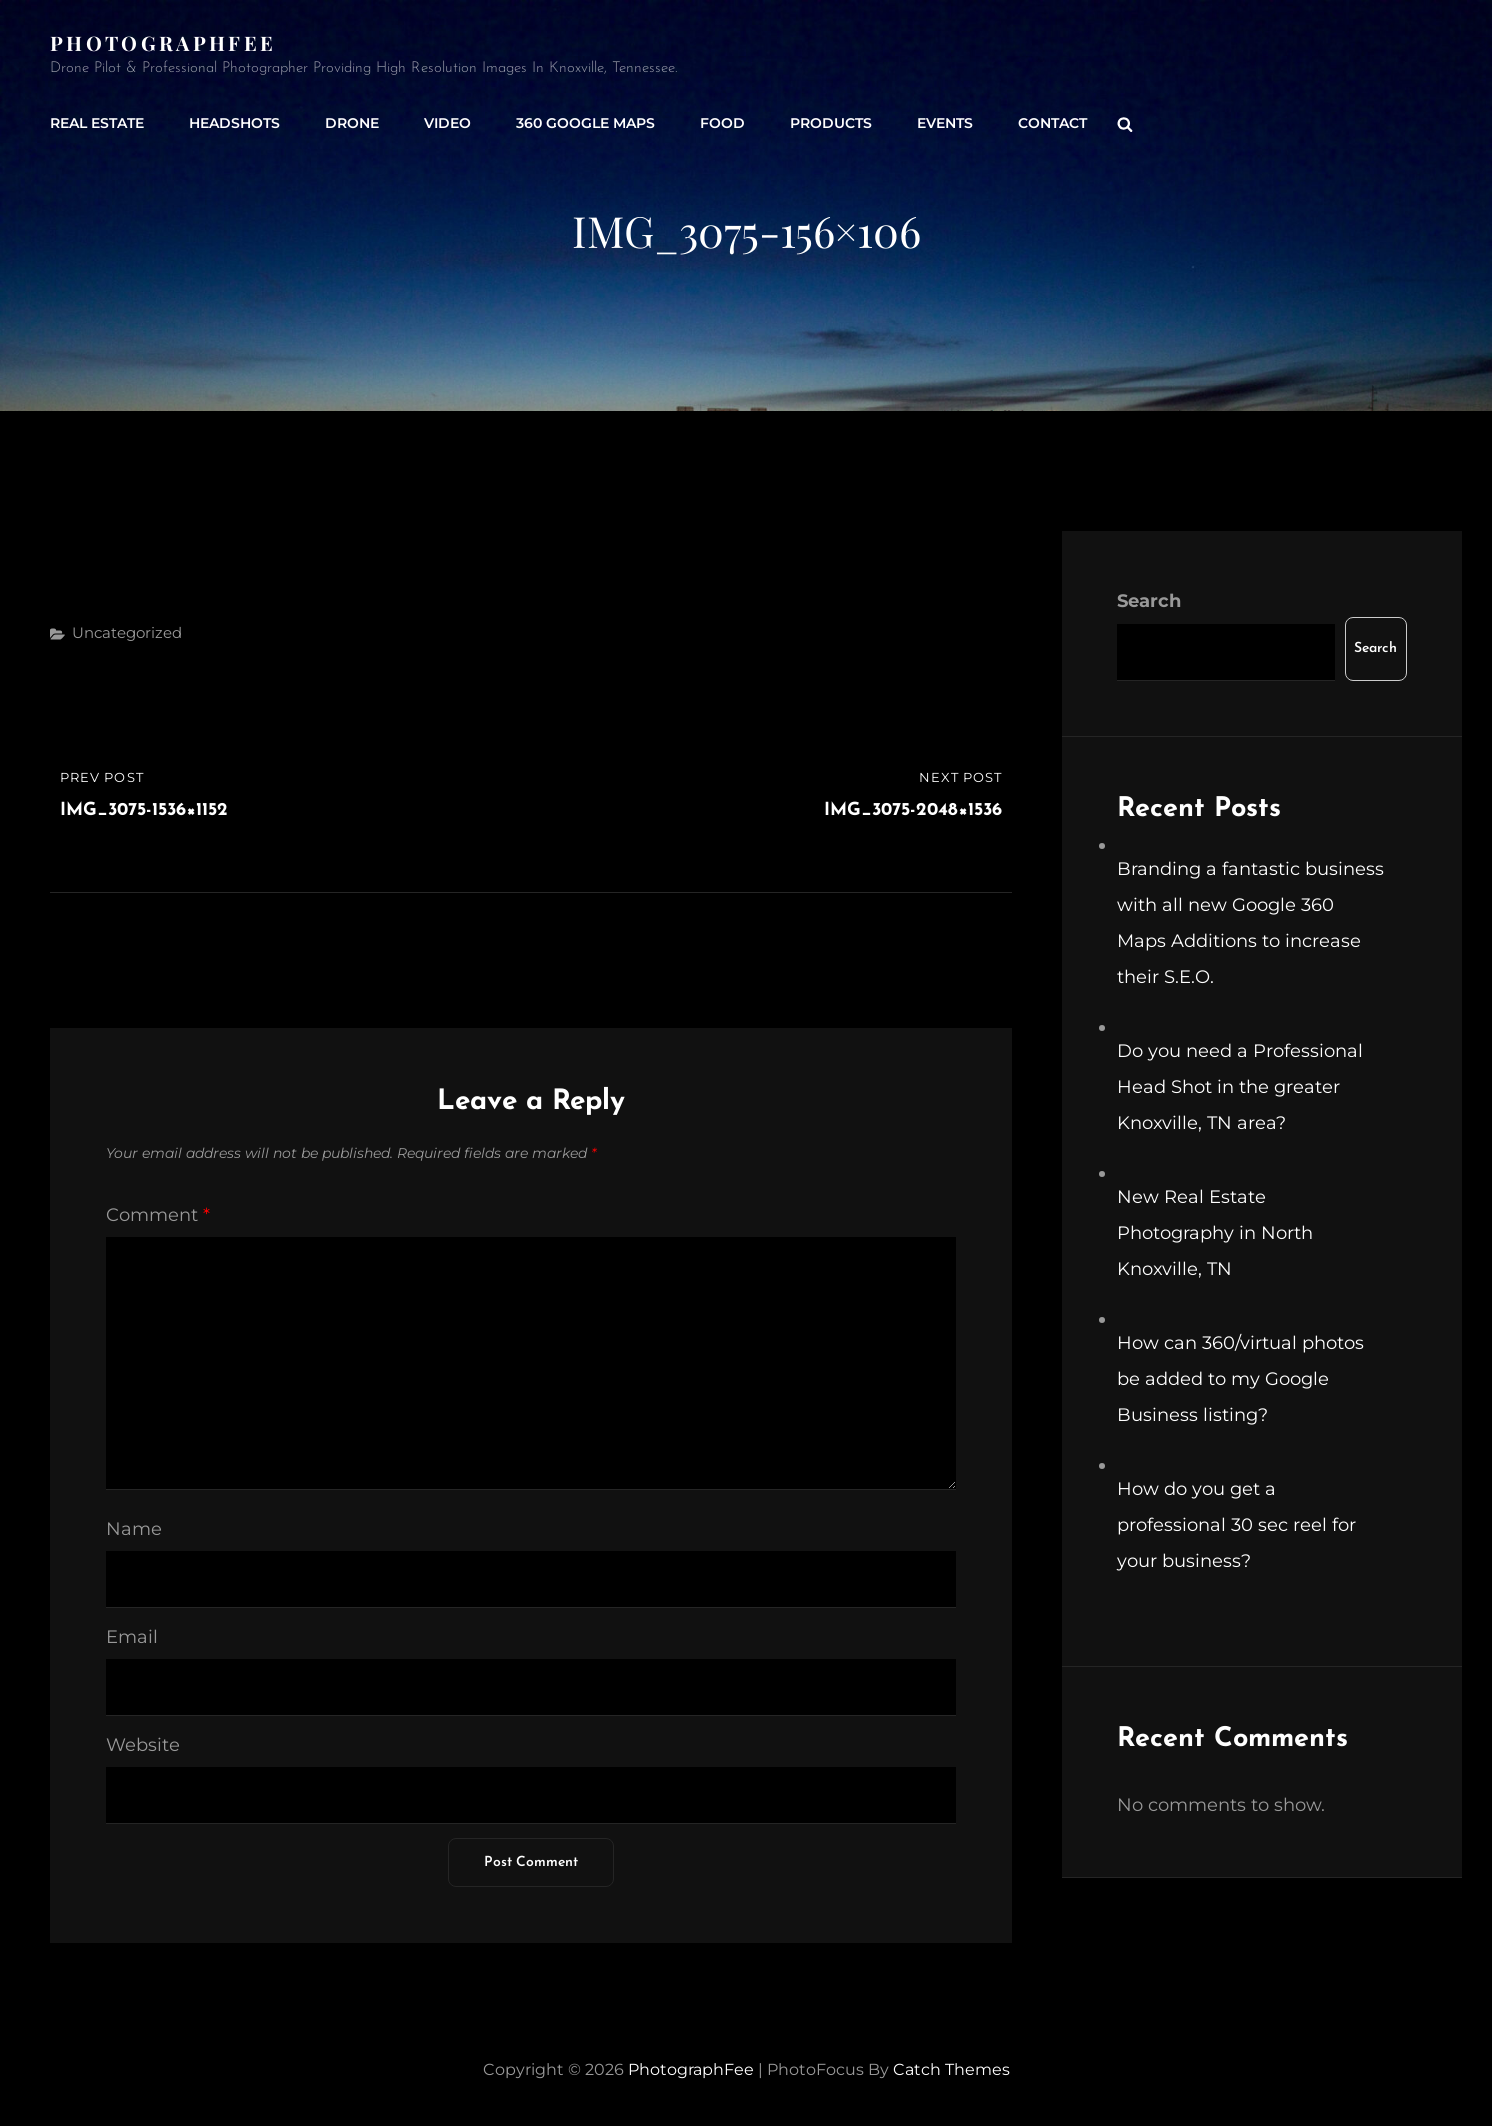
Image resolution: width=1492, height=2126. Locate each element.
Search (1149, 601)
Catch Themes (951, 2069)
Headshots (234, 123)
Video (447, 123)
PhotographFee (163, 42)
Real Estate (97, 123)
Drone (352, 123)
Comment (158, 1215)
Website (143, 1745)
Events (945, 123)
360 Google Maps (585, 123)
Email (132, 1637)
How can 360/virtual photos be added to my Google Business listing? (1240, 1379)
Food (722, 123)
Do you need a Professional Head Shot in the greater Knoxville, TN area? (1240, 1087)
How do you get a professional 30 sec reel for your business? (1236, 1525)
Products (831, 123)
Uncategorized (127, 632)
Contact (1052, 123)
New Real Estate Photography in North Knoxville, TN (1215, 1233)
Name (134, 1529)
